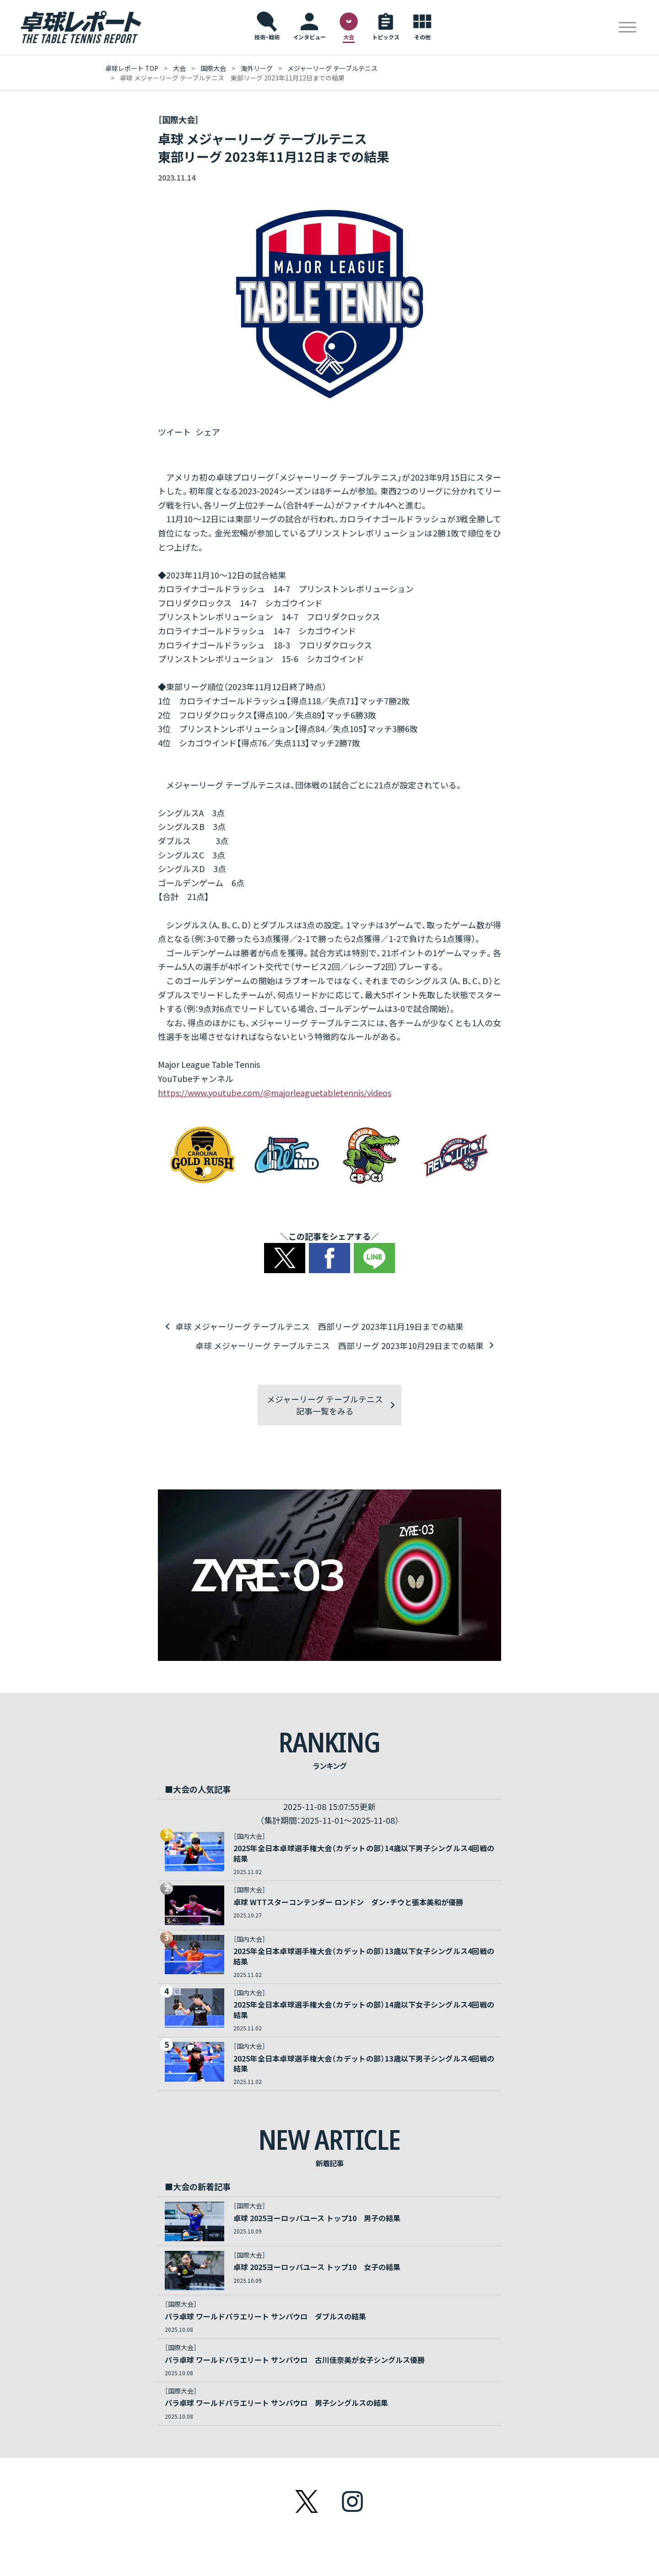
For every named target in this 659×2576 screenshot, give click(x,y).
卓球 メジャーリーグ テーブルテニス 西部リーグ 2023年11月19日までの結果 (318, 1326)
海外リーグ (257, 68)
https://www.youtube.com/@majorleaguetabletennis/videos (274, 1092)
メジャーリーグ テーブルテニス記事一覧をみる (325, 1404)
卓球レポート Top (131, 68)
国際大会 (213, 68)
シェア (207, 432)
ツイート (174, 432)
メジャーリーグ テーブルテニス (332, 68)
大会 (179, 68)
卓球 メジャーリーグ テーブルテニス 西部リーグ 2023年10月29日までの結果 (341, 1344)
